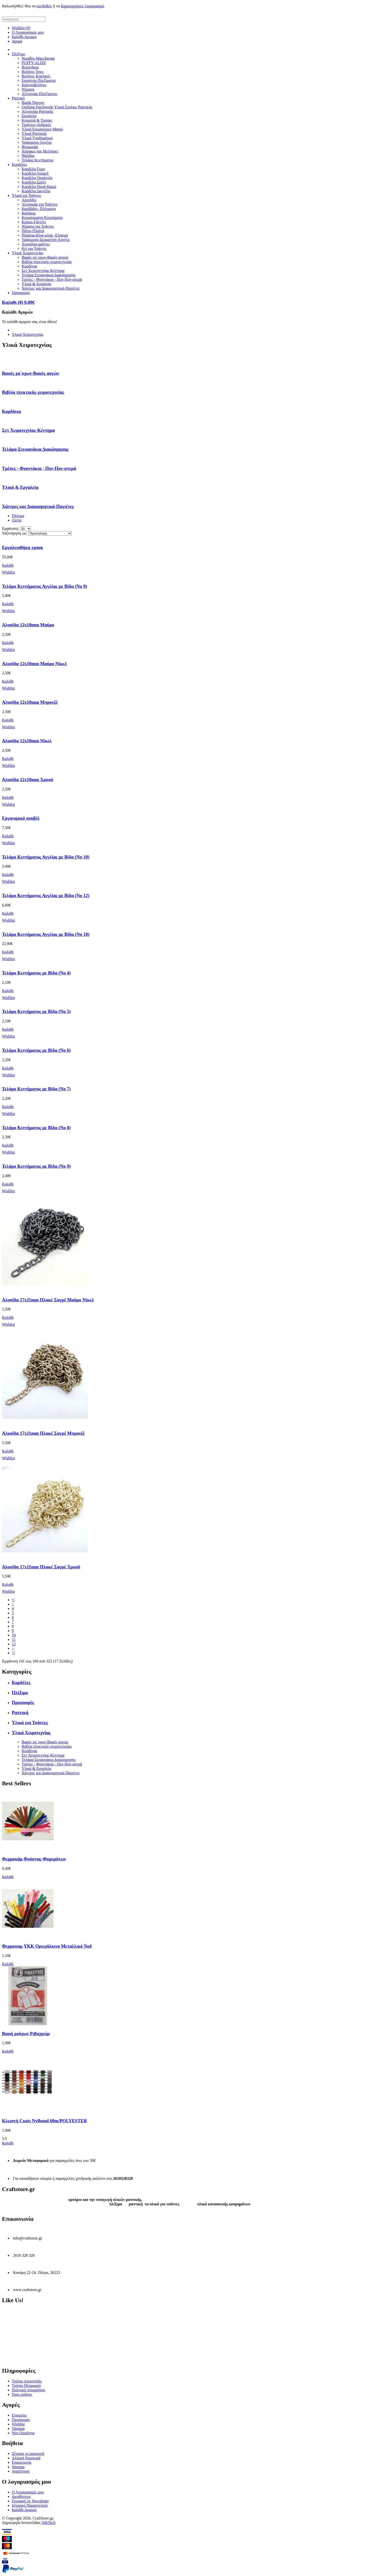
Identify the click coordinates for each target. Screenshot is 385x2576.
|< (13, 1600)
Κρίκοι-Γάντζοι (34, 222)
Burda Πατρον (33, 102)
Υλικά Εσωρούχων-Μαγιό (42, 129)
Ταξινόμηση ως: (14, 533)
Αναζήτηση (20, 2471)
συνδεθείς (44, 6)
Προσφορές (21, 293)
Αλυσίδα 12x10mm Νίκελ (27, 740)
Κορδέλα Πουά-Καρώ (39, 186)
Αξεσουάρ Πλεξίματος (39, 94)
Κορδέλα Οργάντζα (37, 178)
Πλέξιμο (18, 54)
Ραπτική (18, 98)
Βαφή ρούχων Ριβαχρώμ (26, 2033)
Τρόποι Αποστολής (27, 2381)
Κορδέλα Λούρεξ (35, 173)
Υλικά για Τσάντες (26, 195)
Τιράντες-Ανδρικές (36, 125)
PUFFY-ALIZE (34, 63)
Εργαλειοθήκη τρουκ (22, 547)
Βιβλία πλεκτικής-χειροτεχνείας (47, 262)
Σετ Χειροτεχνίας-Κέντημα (43, 270)
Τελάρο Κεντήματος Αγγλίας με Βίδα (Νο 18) (45, 934)
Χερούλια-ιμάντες (36, 244)
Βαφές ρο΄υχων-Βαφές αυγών (45, 257)
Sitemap (18, 2428)
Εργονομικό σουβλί (21, 818)
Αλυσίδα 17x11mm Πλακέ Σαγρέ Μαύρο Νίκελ (48, 1299)
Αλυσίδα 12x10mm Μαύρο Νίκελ (34, 663)
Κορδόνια (29, 266)
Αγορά (17, 41)
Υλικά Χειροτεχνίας (27, 253)
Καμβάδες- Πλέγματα (39, 209)
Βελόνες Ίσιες (33, 72)
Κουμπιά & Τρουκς (37, 120)
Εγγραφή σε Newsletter (30, 2501)
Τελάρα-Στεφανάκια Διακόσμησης (49, 275)
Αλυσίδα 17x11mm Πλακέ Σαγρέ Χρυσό (41, 1566)
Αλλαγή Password (26, 2458)
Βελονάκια (30, 67)
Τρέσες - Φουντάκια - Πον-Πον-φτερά (52, 279)
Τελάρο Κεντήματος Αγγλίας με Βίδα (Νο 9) (44, 586)
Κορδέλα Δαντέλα (36, 191)
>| (13, 1653)
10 (14, 1635)
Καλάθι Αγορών (24, 37)
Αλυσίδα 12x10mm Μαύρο (28, 624)
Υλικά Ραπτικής (34, 133)
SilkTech (48, 2522)
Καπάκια (29, 213)
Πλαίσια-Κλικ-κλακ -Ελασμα (45, 235)
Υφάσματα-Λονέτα (37, 142)
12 (14, 1644)
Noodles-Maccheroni (38, 58)
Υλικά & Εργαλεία (36, 284)
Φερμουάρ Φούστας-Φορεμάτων (34, 1858)
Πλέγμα (18, 516)
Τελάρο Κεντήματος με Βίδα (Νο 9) (36, 1166)
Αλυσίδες (29, 200)
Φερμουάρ (30, 147)
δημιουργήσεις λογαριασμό (82, 6)
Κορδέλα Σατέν (34, 182)
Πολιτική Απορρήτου (28, 2390)
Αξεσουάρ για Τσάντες (39, 204)
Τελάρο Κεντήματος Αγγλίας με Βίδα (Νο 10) (45, 856)
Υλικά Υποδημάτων (37, 138)
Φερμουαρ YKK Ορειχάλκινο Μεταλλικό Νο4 (47, 1946)
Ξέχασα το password (28, 2453)
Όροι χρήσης (22, 2394)
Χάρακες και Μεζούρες (40, 151)
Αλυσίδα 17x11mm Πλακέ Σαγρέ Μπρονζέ (43, 1433)
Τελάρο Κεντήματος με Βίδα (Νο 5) (36, 1011)
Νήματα (28, 89)
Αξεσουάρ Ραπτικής (37, 111)
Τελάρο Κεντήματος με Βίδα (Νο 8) (36, 1127)
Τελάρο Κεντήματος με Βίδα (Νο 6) (36, 1050)
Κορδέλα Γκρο (33, 169)
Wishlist (18, 2424)
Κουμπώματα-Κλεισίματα (42, 217)
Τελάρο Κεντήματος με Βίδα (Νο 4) (36, 972)
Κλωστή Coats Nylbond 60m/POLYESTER (44, 2120)
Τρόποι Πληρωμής (26, 2385)
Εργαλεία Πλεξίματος (39, 80)
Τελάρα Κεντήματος (38, 160)
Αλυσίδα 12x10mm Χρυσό (27, 779)
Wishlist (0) (21, 28)
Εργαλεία (29, 116)
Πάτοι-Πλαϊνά (33, 231)
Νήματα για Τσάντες (38, 226)
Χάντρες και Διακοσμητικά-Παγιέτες (51, 288)
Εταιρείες (19, 2415)
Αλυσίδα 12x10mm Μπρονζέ (30, 702)
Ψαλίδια (28, 156)
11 (13, 1639)
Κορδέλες (19, 164)
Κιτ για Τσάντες (34, 248)
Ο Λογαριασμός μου (28, 32)
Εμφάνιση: (10, 528)
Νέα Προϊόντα (23, 2433)
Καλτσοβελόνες (34, 85)
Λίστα (16, 520)
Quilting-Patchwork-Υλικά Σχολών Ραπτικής (57, 107)
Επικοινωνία (21, 2462)
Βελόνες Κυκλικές (36, 76)
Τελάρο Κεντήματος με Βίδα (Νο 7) (36, 1088)
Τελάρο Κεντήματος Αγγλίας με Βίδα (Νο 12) (45, 895)
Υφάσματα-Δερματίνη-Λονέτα (45, 240)
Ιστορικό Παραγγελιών (30, 2505)
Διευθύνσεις (21, 2496)
